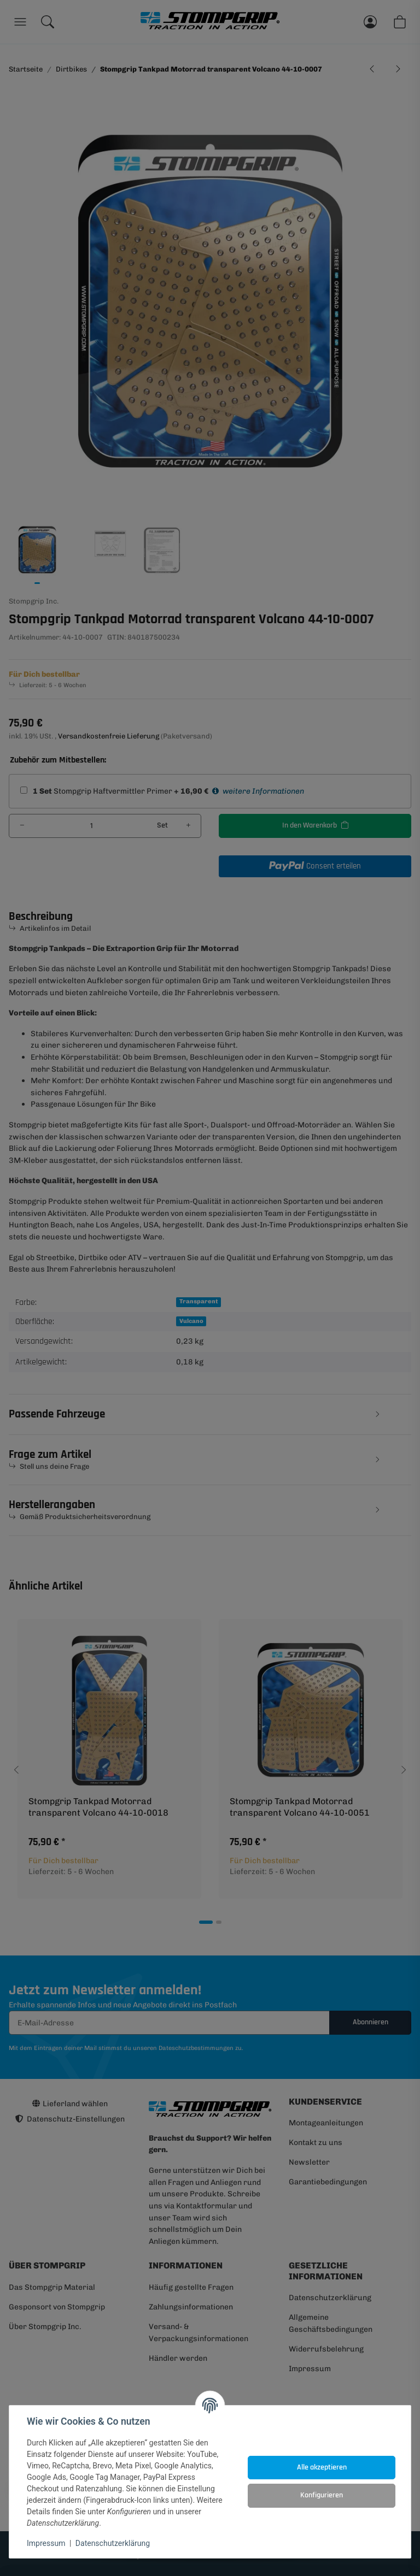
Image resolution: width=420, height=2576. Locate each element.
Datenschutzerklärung (112, 2543)
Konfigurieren (321, 2495)
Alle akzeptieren (322, 2467)
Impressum (46, 2543)
